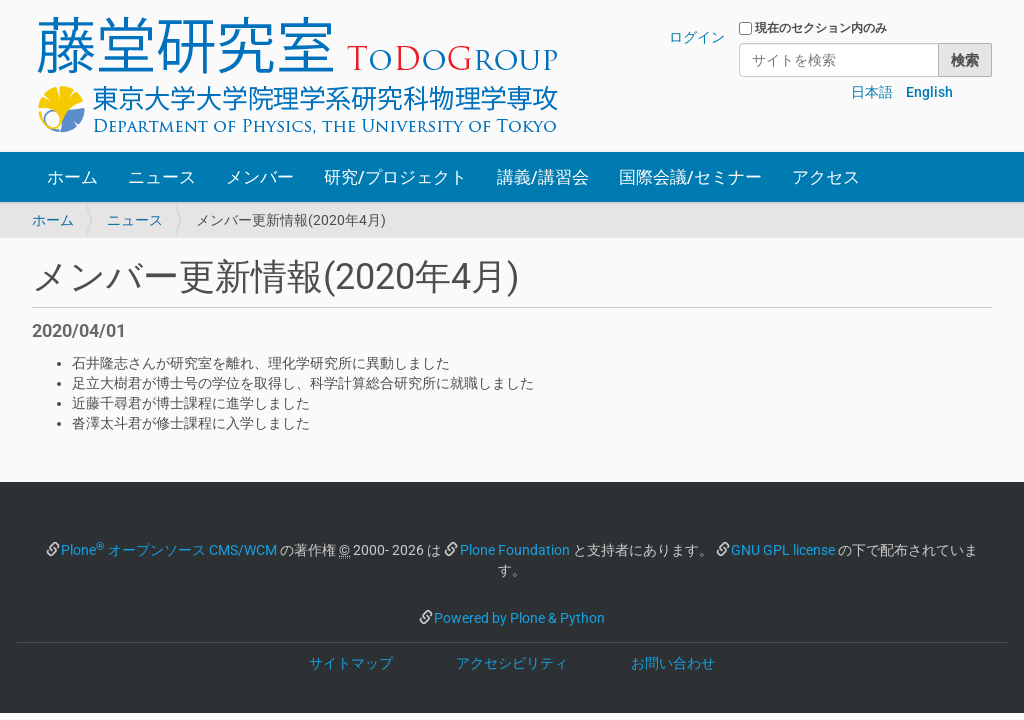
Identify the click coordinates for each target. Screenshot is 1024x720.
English (929, 92)
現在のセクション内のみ (821, 28)
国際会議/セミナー (690, 177)
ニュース (162, 177)
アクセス (826, 177)
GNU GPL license (783, 550)
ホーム (72, 177)
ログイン (697, 37)
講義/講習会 (543, 177)
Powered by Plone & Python (519, 618)
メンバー (260, 177)
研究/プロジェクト (395, 177)
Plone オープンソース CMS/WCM (169, 550)
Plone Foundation (515, 550)
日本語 (872, 92)
